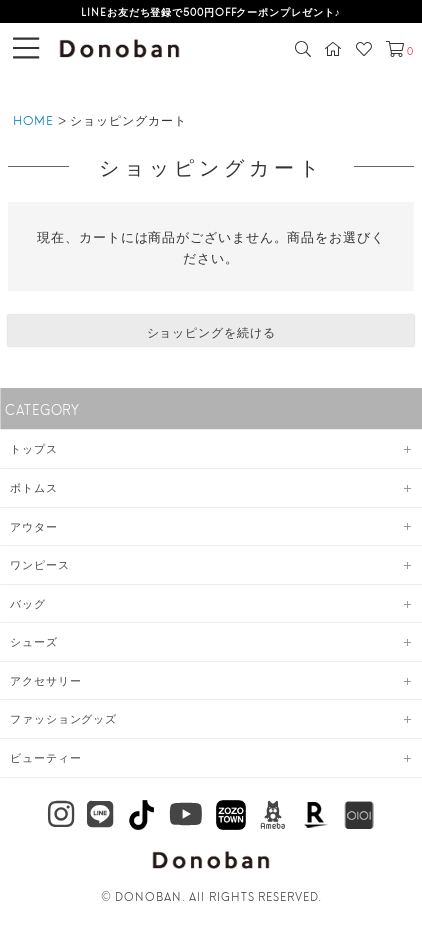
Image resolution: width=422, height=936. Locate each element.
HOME (33, 119)
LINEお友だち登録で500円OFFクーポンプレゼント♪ (210, 11)
